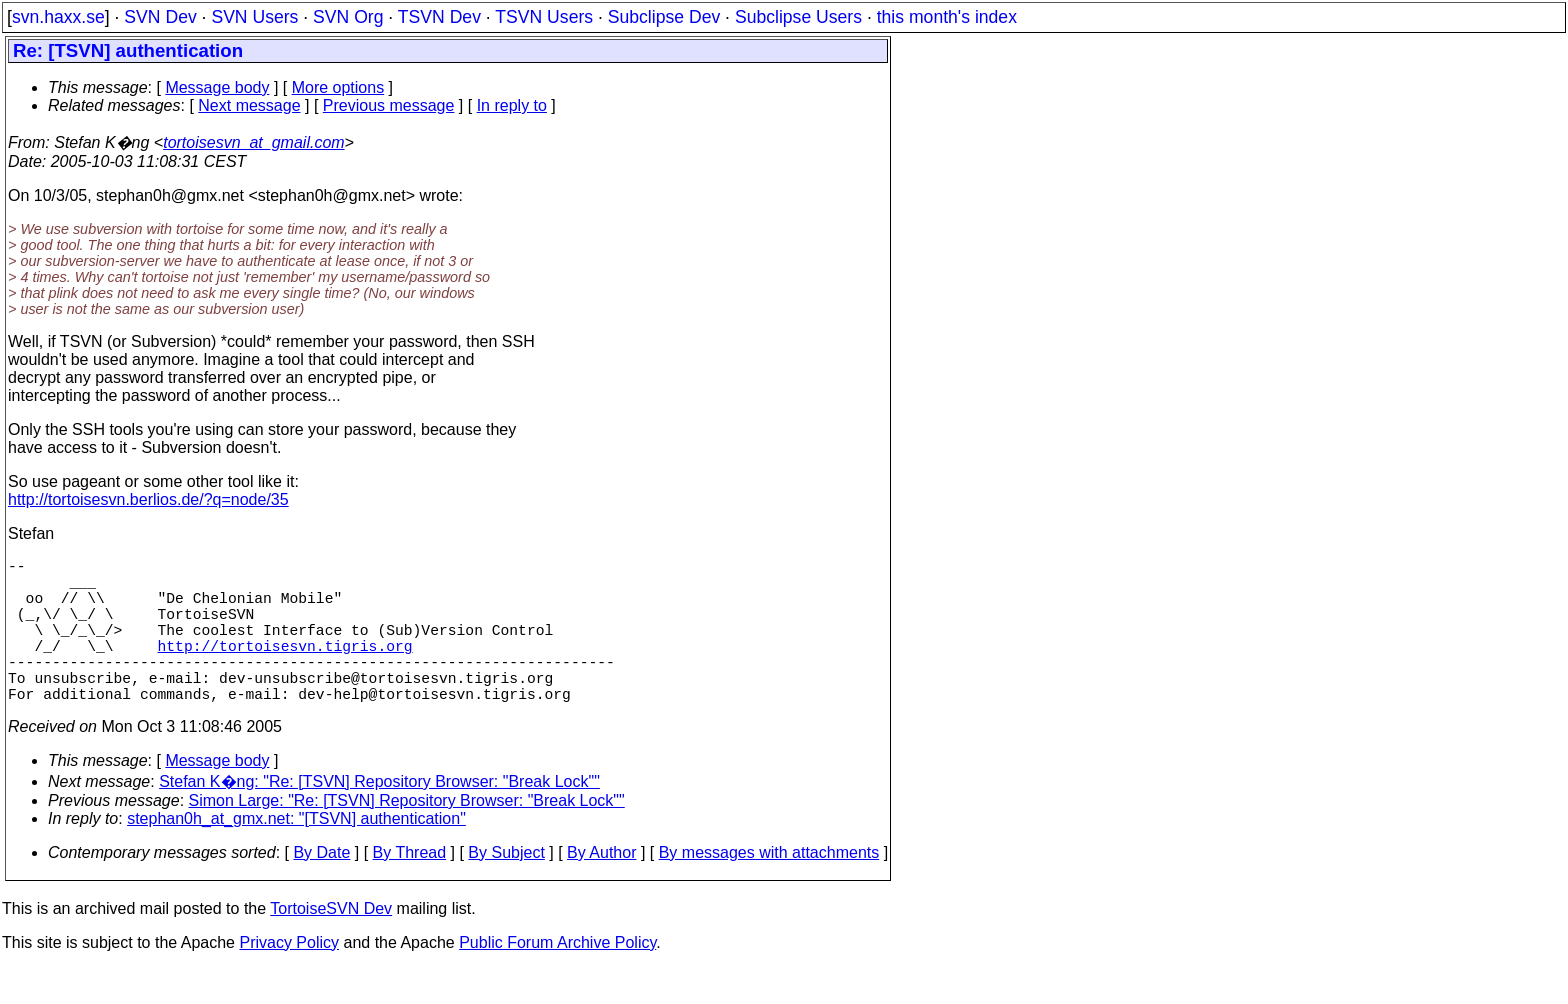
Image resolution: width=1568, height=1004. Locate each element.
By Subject (506, 888)
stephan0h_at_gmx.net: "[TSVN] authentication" (296, 854)
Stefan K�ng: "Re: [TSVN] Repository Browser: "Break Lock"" (379, 817)
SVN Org (348, 17)
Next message (249, 105)
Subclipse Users (798, 17)
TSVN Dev (439, 17)
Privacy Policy (289, 978)
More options (338, 87)
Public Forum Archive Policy (557, 978)
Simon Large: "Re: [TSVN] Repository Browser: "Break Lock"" (407, 836)
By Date (321, 888)
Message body (217, 87)
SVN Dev (160, 17)
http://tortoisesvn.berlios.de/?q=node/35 (148, 499)
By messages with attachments (769, 888)
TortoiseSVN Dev (331, 944)
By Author (601, 888)
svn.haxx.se (58, 17)
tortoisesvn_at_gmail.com (253, 142)
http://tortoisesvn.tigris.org (285, 669)
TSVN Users (544, 17)
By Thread (410, 888)
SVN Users (254, 17)
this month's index (947, 17)
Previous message (389, 105)
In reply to (512, 105)
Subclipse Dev (664, 17)
